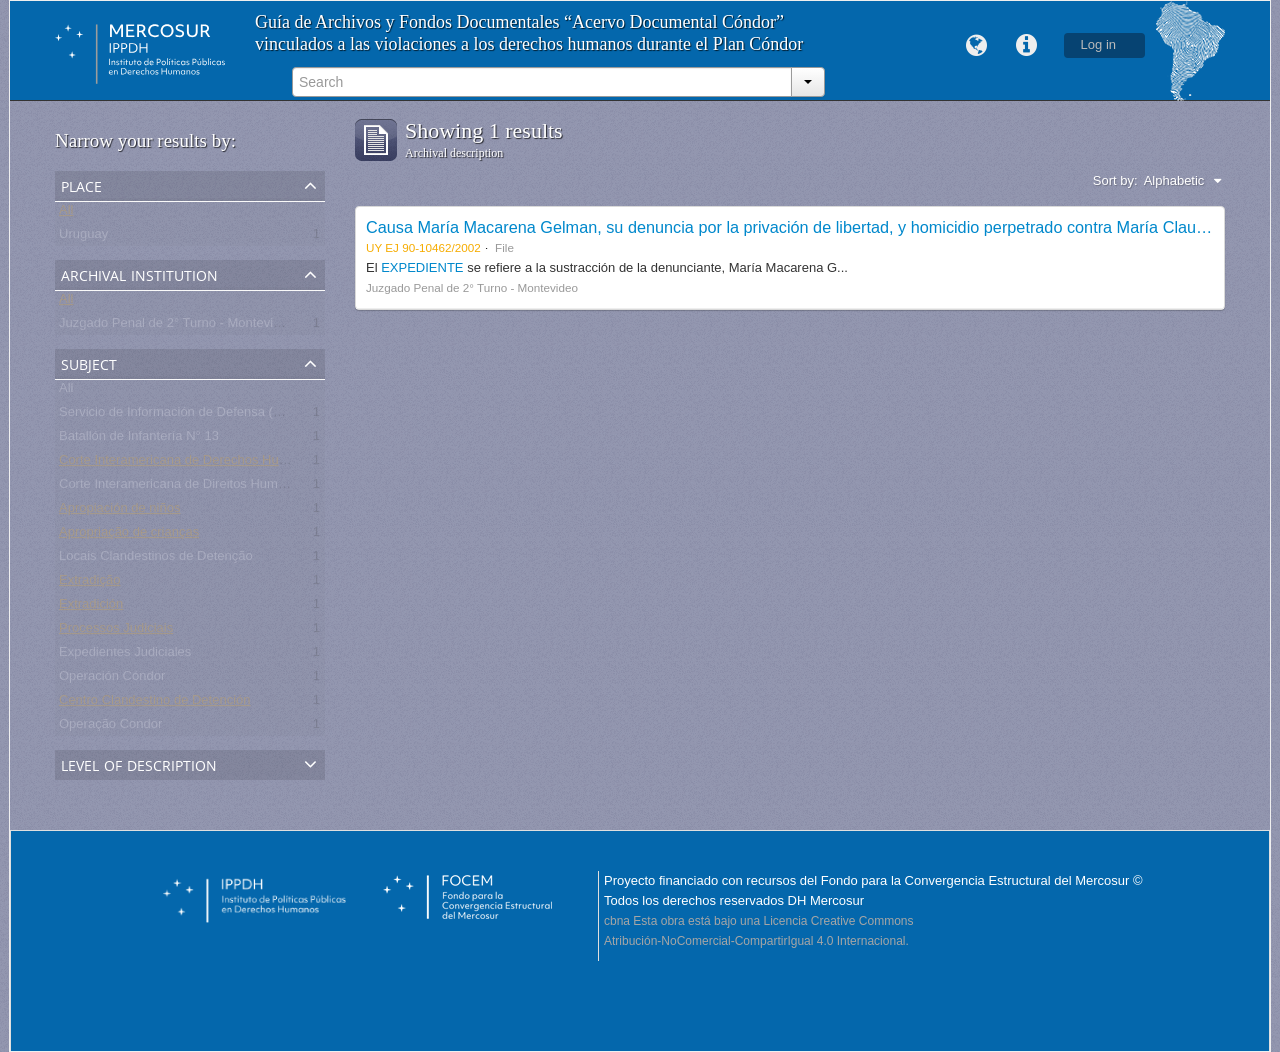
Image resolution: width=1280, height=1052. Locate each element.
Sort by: (1115, 180)
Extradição (89, 583)
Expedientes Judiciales (125, 655)
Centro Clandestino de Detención (155, 703)
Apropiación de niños (119, 511)
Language (977, 46)
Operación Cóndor (112, 679)
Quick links (1027, 46)
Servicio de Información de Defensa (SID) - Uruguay (209, 415)
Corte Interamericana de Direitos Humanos (182, 487)
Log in (1098, 44)
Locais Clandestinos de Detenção (156, 559)
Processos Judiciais (116, 631)
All (66, 213)
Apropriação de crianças (129, 535)
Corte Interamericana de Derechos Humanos (188, 463)
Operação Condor (110, 727)
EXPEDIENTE (424, 267)
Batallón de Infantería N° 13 (139, 439)
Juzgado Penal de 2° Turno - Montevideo (177, 326)
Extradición (91, 607)
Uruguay (83, 237)
